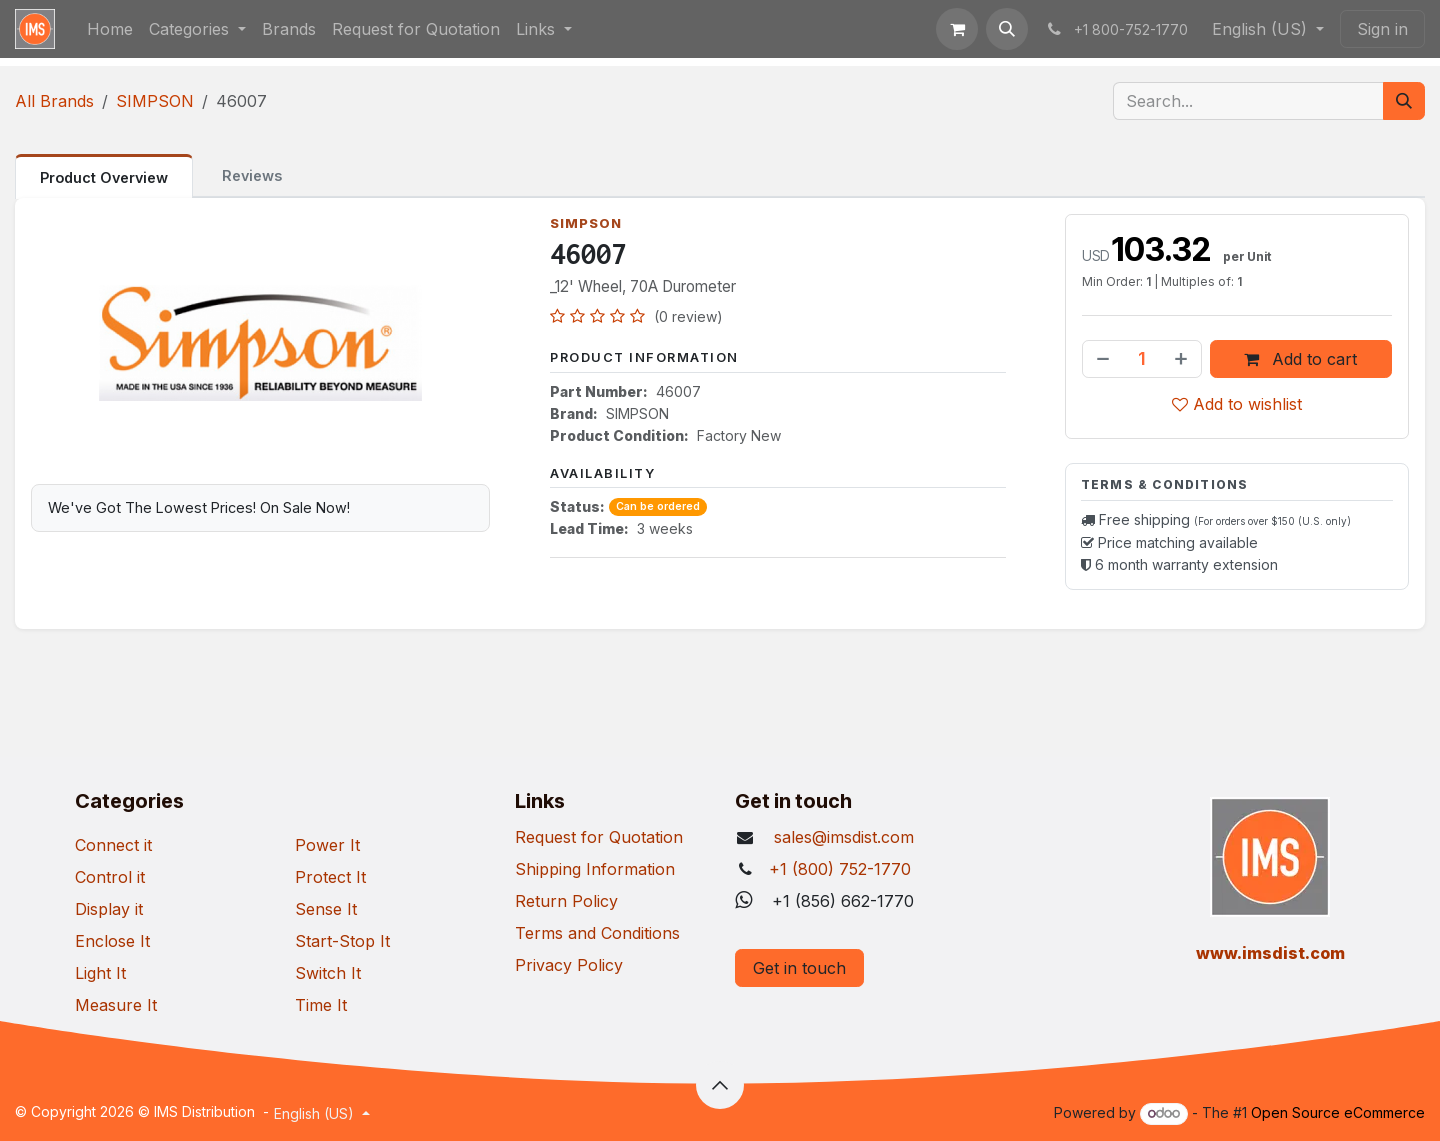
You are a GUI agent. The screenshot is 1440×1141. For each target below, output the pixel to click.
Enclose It (112, 941)
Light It (100, 973)
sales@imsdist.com (841, 837)
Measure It (116, 1005)
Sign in (1382, 29)
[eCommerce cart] (957, 29)
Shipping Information (595, 869)
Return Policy (566, 901)
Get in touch (799, 968)
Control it (110, 877)
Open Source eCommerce (1338, 1112)
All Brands (54, 101)
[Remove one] (1101, 359)
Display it (109, 909)
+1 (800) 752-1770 (840, 869)
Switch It (328, 973)
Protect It (330, 877)
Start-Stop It (342, 941)
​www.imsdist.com (1270, 953)
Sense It (326, 909)
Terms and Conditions (597, 933)
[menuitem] (110, 29)
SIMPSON (155, 101)
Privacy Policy (569, 965)
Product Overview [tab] (104, 177)
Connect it (113, 845)
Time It (321, 1005)
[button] (1007, 29)
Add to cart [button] (1301, 359)
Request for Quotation (599, 837)
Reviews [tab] (252, 175)
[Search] (1404, 101)
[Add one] (1183, 359)
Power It (327, 845)
